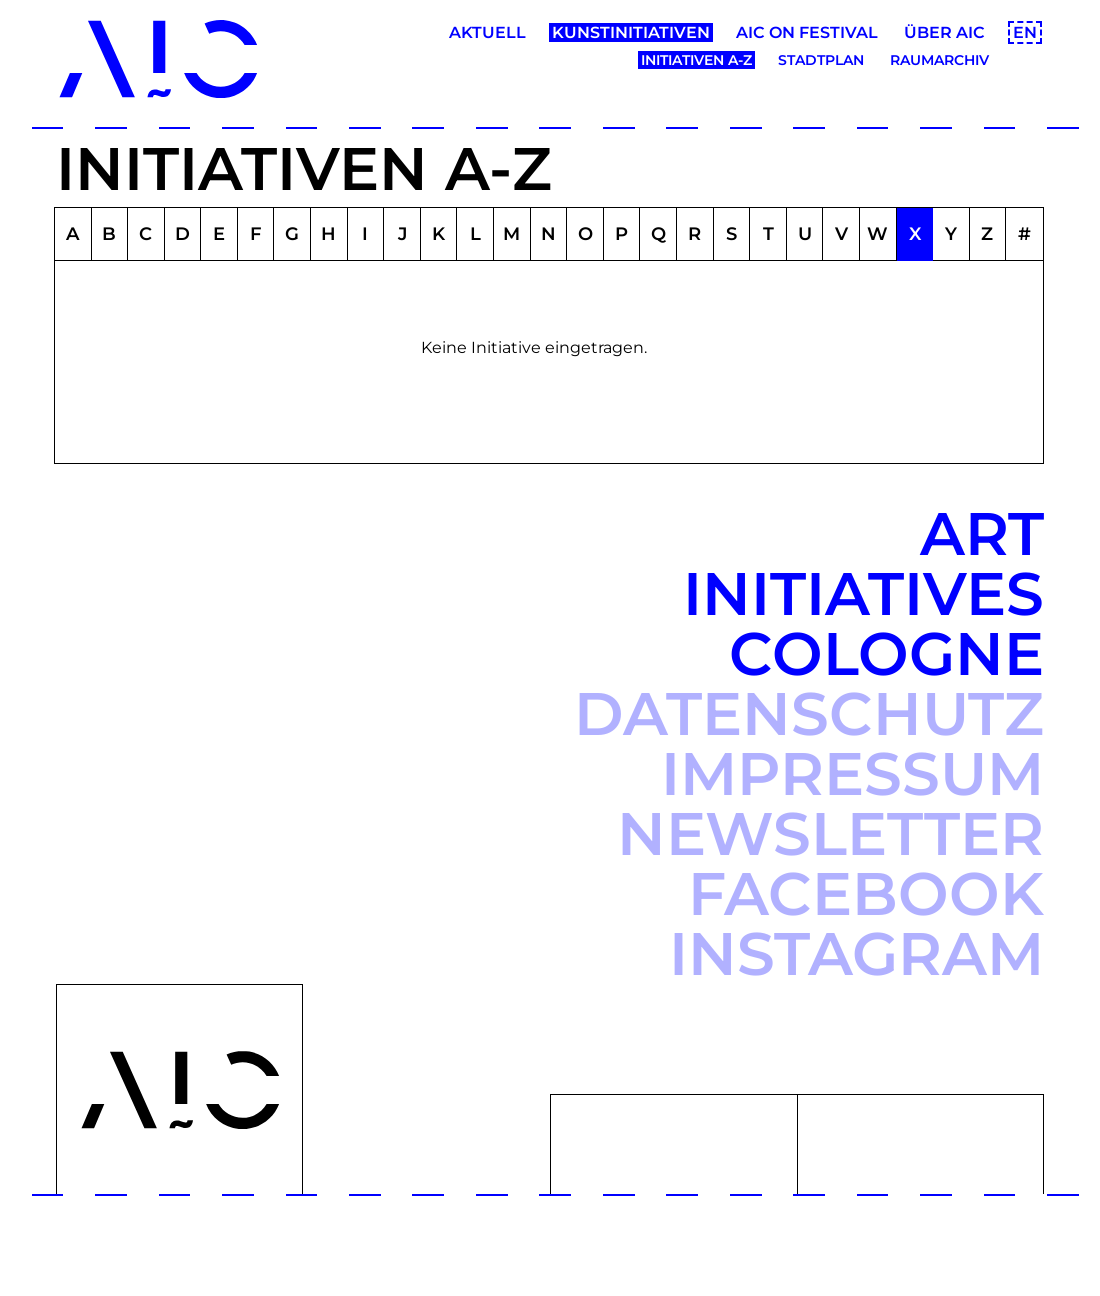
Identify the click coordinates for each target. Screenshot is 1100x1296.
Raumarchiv (939, 60)
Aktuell (487, 32)
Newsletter (830, 833)
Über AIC (944, 32)
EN (1025, 32)
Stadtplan (821, 60)
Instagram (856, 953)
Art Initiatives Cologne (863, 593)
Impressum (852, 773)
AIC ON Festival (807, 32)
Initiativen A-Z (696, 60)
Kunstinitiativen (631, 32)
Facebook (866, 893)
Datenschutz (809, 713)
